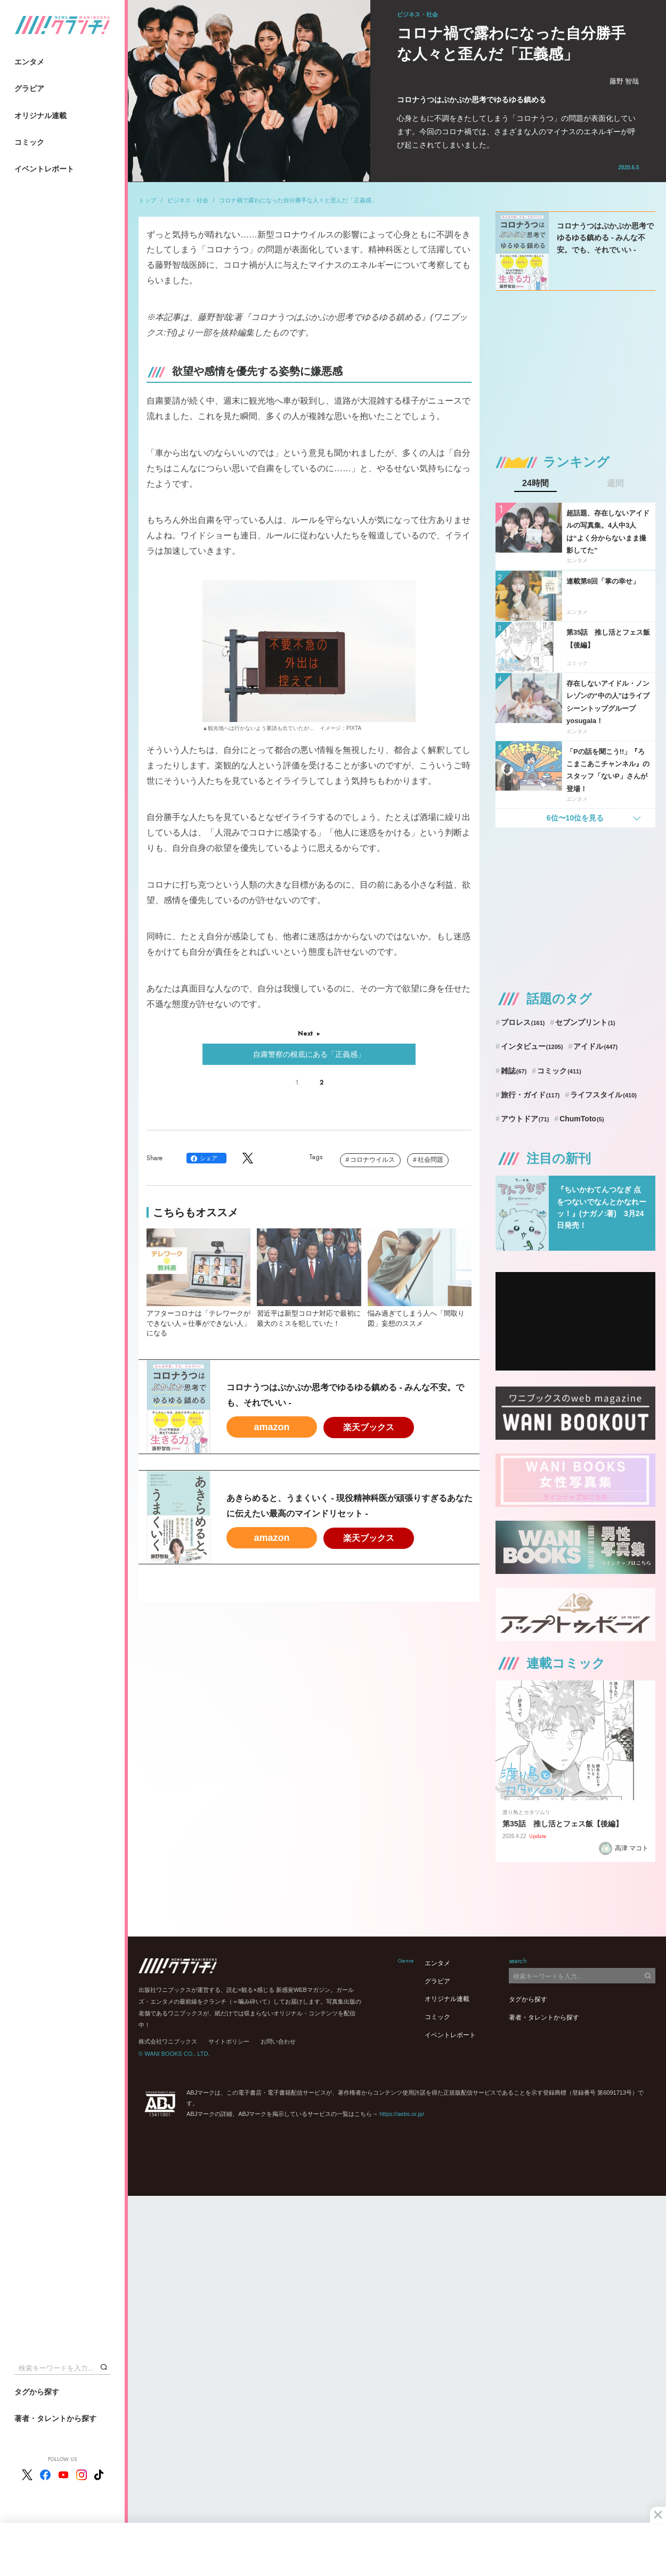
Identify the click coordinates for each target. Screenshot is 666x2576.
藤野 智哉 (624, 81)
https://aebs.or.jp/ (401, 2114)
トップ (147, 200)
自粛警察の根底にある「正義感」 (309, 1054)
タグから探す (36, 2392)
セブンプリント (585, 1022)
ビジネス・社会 (187, 200)
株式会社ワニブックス (168, 2041)
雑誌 (514, 1071)
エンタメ (29, 62)
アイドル (595, 1046)
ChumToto (581, 1118)
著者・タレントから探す (55, 2418)
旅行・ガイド (530, 1094)
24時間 (535, 483)
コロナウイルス (372, 1159)
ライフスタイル (603, 1094)
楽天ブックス (368, 1427)
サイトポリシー (228, 2041)
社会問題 (430, 1159)
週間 (615, 483)
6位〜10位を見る (575, 818)
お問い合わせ (278, 2041)
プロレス (523, 1022)
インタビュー (532, 1046)
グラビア (29, 88)
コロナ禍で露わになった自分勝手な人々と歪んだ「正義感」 (298, 200)
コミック (29, 142)
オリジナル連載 (40, 115)
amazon (271, 1427)
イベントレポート (44, 169)
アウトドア (525, 1118)
